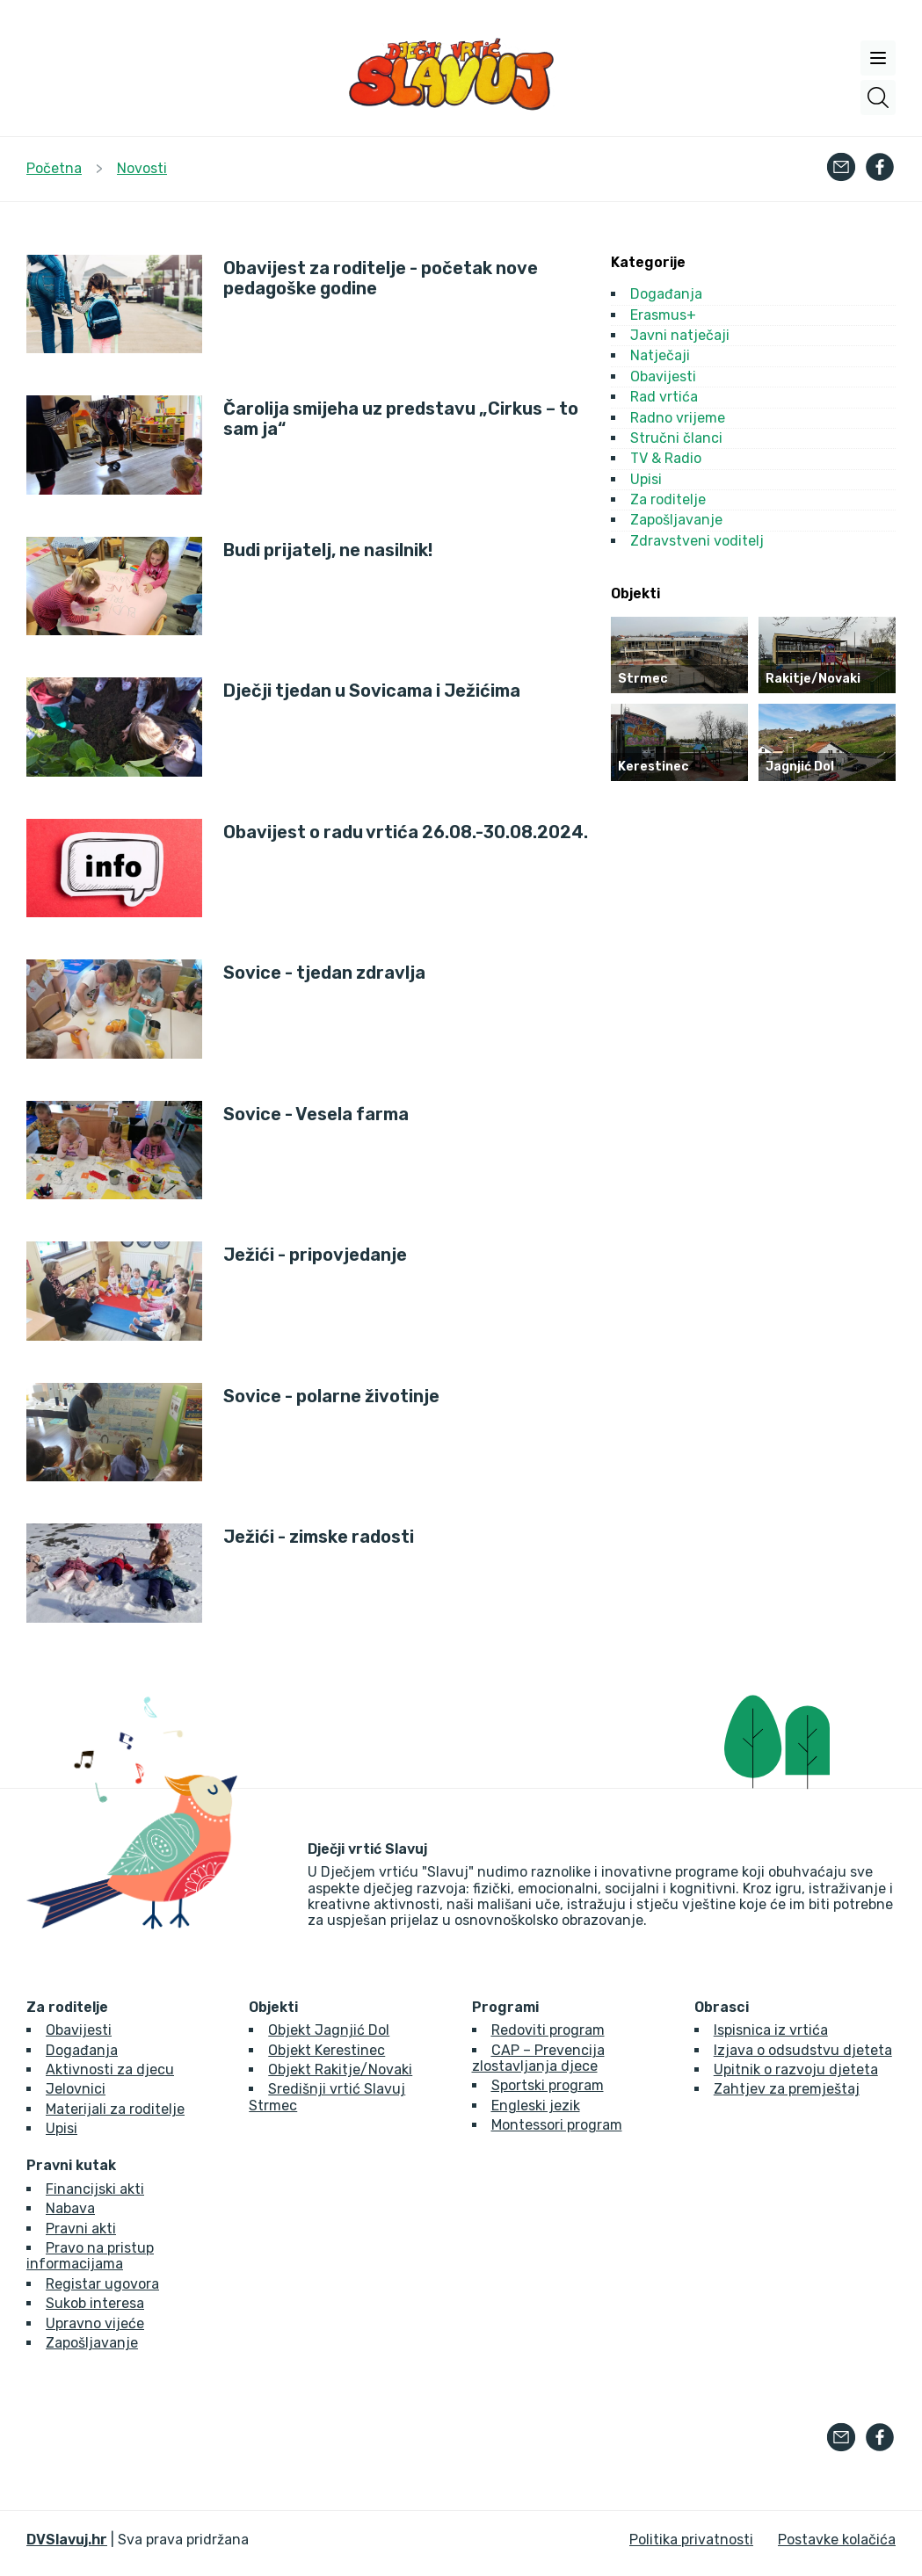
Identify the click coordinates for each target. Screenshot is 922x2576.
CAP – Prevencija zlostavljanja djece (538, 2058)
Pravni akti (81, 2228)
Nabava (70, 2208)
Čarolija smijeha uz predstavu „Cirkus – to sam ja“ (400, 419)
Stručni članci (676, 438)
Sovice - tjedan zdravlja (324, 973)
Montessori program (556, 2125)
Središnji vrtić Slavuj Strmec (327, 2096)
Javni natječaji (680, 335)
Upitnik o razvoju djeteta (796, 2069)
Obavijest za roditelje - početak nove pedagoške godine (380, 278)
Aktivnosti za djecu (110, 2069)
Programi (505, 2007)
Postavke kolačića (837, 2539)
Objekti (273, 2007)
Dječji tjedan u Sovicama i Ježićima (371, 691)
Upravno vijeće (95, 2323)
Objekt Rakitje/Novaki (340, 2069)
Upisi (646, 479)
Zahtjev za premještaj (787, 2088)
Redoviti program (548, 2030)
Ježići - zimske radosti (318, 1537)
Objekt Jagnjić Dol (328, 2030)
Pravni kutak (71, 2166)
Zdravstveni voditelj (697, 540)
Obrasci (721, 2007)
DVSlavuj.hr (66, 2539)
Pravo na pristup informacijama (90, 2256)
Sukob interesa (95, 2303)
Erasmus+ (663, 315)
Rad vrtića (664, 396)
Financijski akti (95, 2189)
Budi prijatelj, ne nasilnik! (327, 550)
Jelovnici (75, 2088)
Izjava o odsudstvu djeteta (803, 2050)
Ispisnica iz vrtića (771, 2030)
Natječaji (660, 355)
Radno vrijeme (677, 417)
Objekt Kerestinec (326, 2050)
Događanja (666, 294)
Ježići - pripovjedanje (315, 1255)
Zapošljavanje (676, 519)
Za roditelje (668, 499)
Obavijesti (663, 376)
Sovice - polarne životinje (331, 1396)
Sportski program (547, 2085)
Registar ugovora (102, 2284)
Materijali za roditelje (115, 2109)
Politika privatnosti (691, 2539)
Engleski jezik (535, 2105)
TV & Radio (665, 458)
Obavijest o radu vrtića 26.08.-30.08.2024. (405, 832)
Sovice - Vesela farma (316, 1114)
